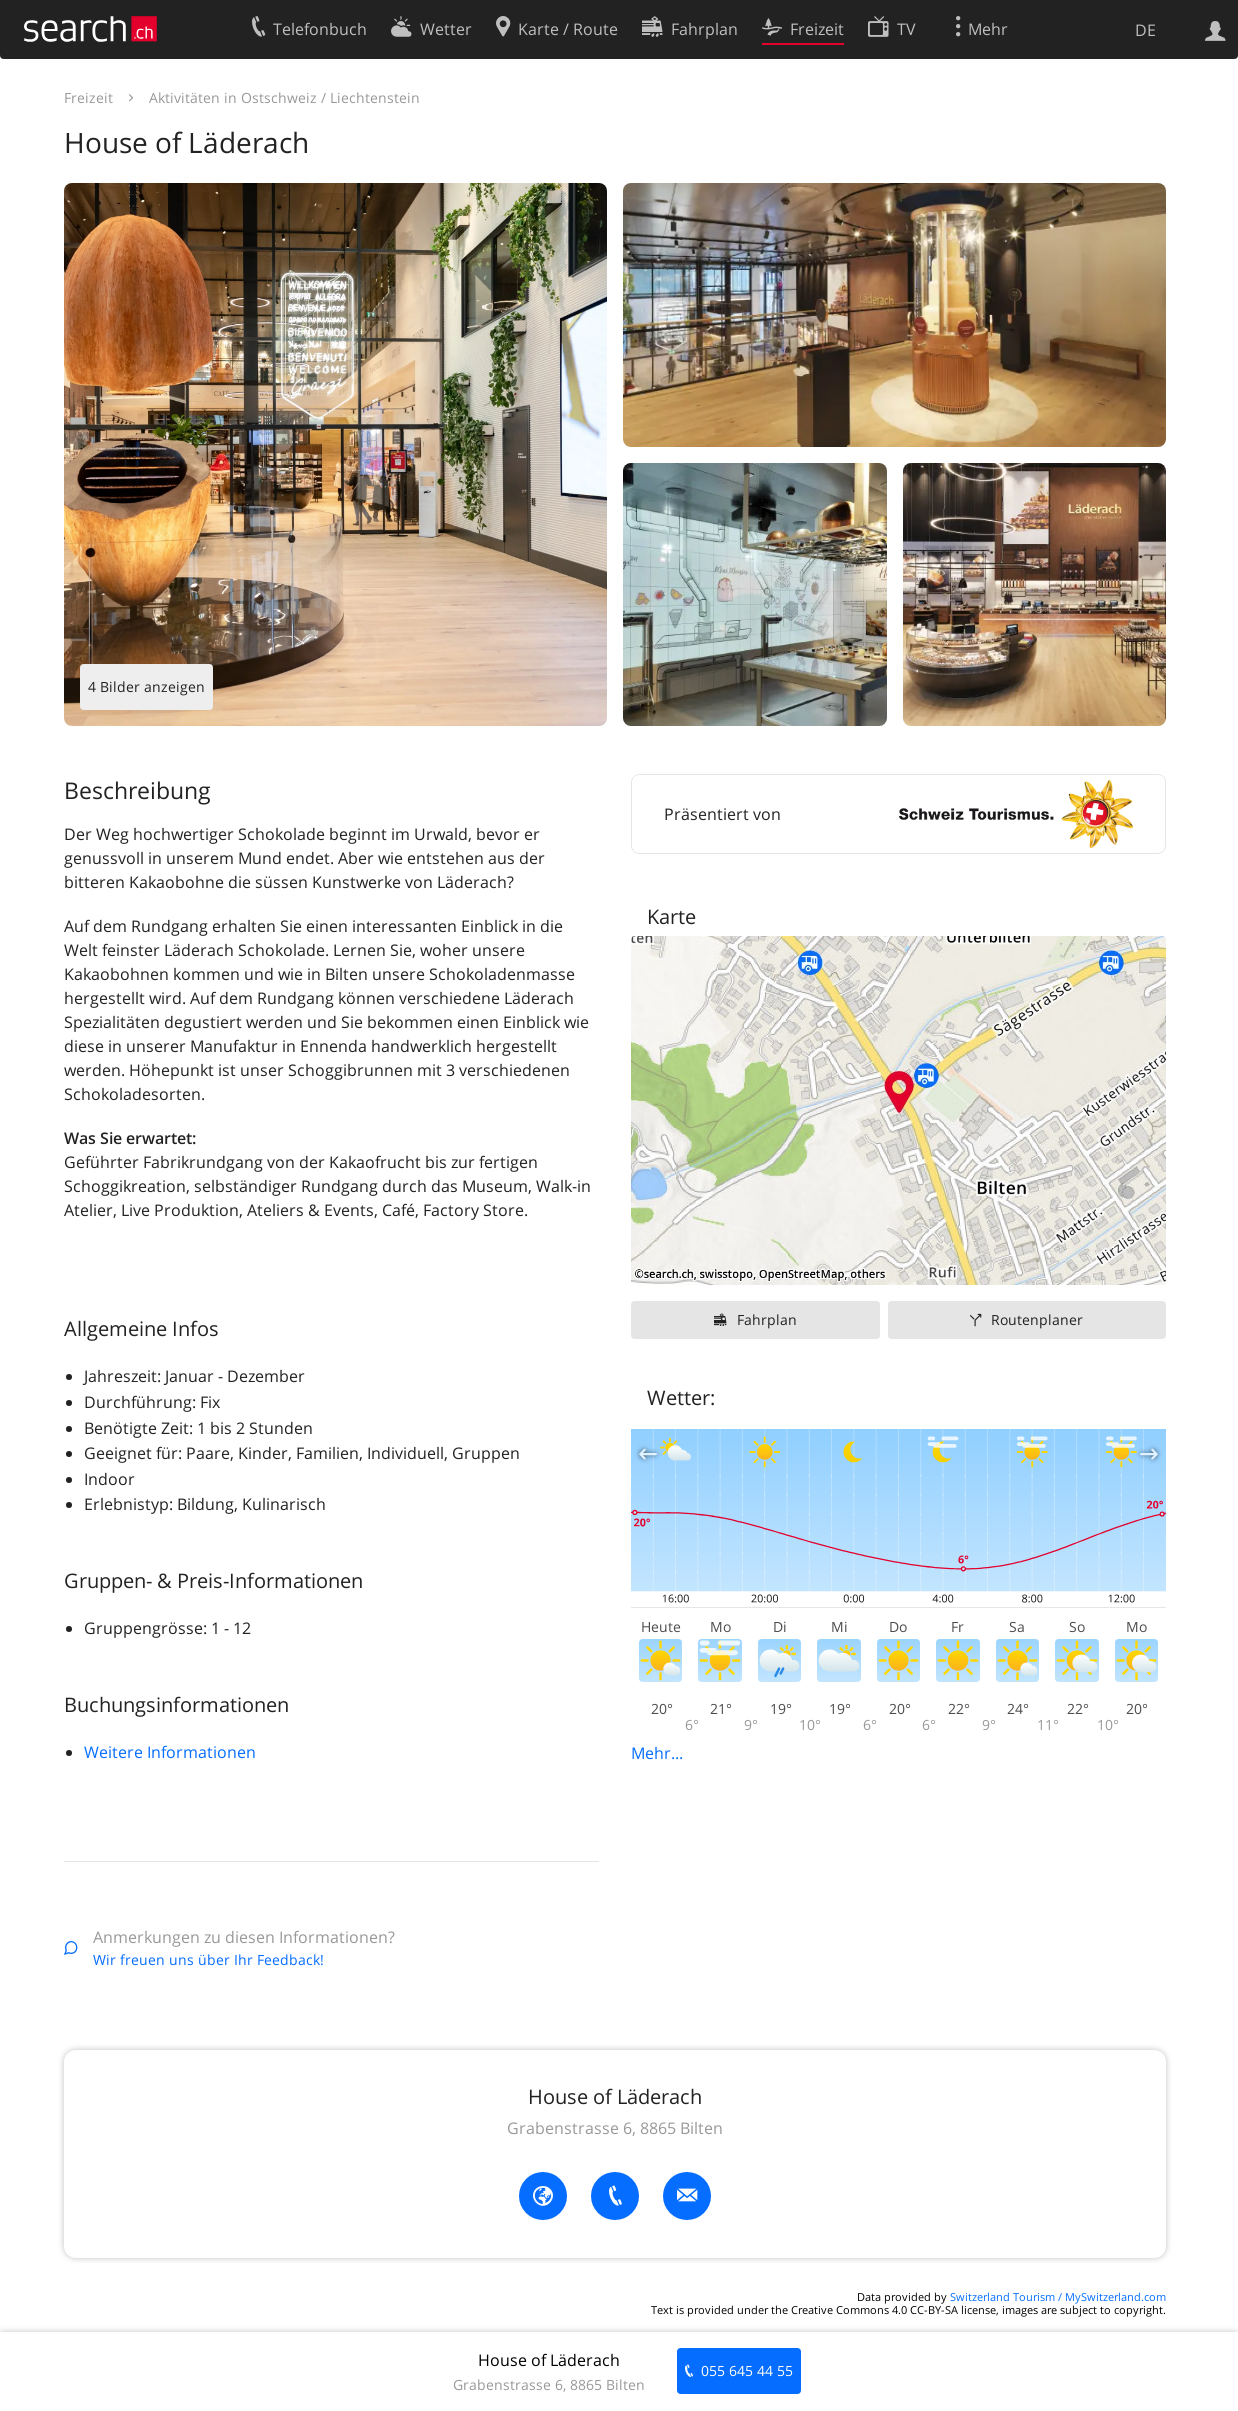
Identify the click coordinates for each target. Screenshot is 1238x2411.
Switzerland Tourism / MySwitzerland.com (1058, 2296)
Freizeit (88, 97)
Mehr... (657, 1753)
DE (1145, 30)
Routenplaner (1037, 1319)
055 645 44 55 (747, 2370)
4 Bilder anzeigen (146, 686)
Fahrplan (767, 1319)
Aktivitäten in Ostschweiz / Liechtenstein (284, 97)
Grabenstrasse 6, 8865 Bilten (615, 2128)
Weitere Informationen (170, 1752)
